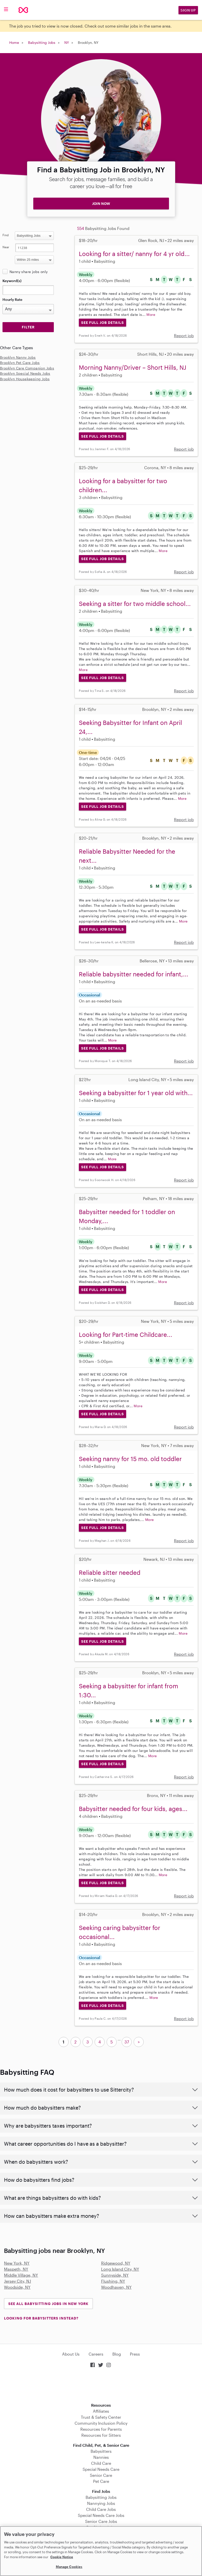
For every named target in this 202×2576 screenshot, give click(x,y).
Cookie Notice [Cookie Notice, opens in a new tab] (61, 2557)
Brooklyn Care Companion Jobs (27, 368)
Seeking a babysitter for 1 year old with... (136, 1092)
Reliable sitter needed (109, 1572)
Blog (116, 2354)
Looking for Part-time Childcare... (125, 1334)
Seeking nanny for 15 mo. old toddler (130, 1458)
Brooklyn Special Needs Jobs (25, 373)
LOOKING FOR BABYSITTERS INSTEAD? (41, 2318)
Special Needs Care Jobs (101, 2515)
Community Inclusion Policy (101, 2423)
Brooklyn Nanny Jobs (18, 357)
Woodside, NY (17, 2287)
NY (66, 42)
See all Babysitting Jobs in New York (48, 2303)
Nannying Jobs (101, 2503)
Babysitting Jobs (41, 42)
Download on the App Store (101, 2386)
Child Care (101, 2463)
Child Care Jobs (101, 2509)
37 (126, 2041)
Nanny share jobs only (29, 272)
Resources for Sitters (101, 2435)
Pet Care (101, 2481)
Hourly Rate (12, 299)
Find (6, 235)
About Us (71, 2354)
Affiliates (101, 2411)
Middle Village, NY (21, 2275)
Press (135, 2354)
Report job (184, 335)
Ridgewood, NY (115, 2263)
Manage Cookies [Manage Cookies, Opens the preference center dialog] (69, 2567)
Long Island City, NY (120, 2269)
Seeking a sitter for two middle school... (135, 603)
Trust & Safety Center (101, 2417)
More (150, 314)
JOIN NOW (101, 203)
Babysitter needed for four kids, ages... (133, 1808)
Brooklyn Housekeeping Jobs (25, 379)
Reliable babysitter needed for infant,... (133, 974)
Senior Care (101, 2475)
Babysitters (101, 2451)
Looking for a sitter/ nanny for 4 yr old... (134, 253)
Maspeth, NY (16, 2269)
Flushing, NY (113, 2281)
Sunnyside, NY (115, 2275)
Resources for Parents (101, 2429)
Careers (96, 2354)
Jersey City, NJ (17, 2281)
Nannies (101, 2457)
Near (6, 247)
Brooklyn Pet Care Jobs (20, 362)
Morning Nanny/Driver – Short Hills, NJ (132, 367)
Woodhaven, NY (116, 2287)
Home (14, 42)
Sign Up (188, 10)
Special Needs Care (101, 2469)
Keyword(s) (12, 281)
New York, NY (17, 2263)
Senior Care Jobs (101, 2521)
